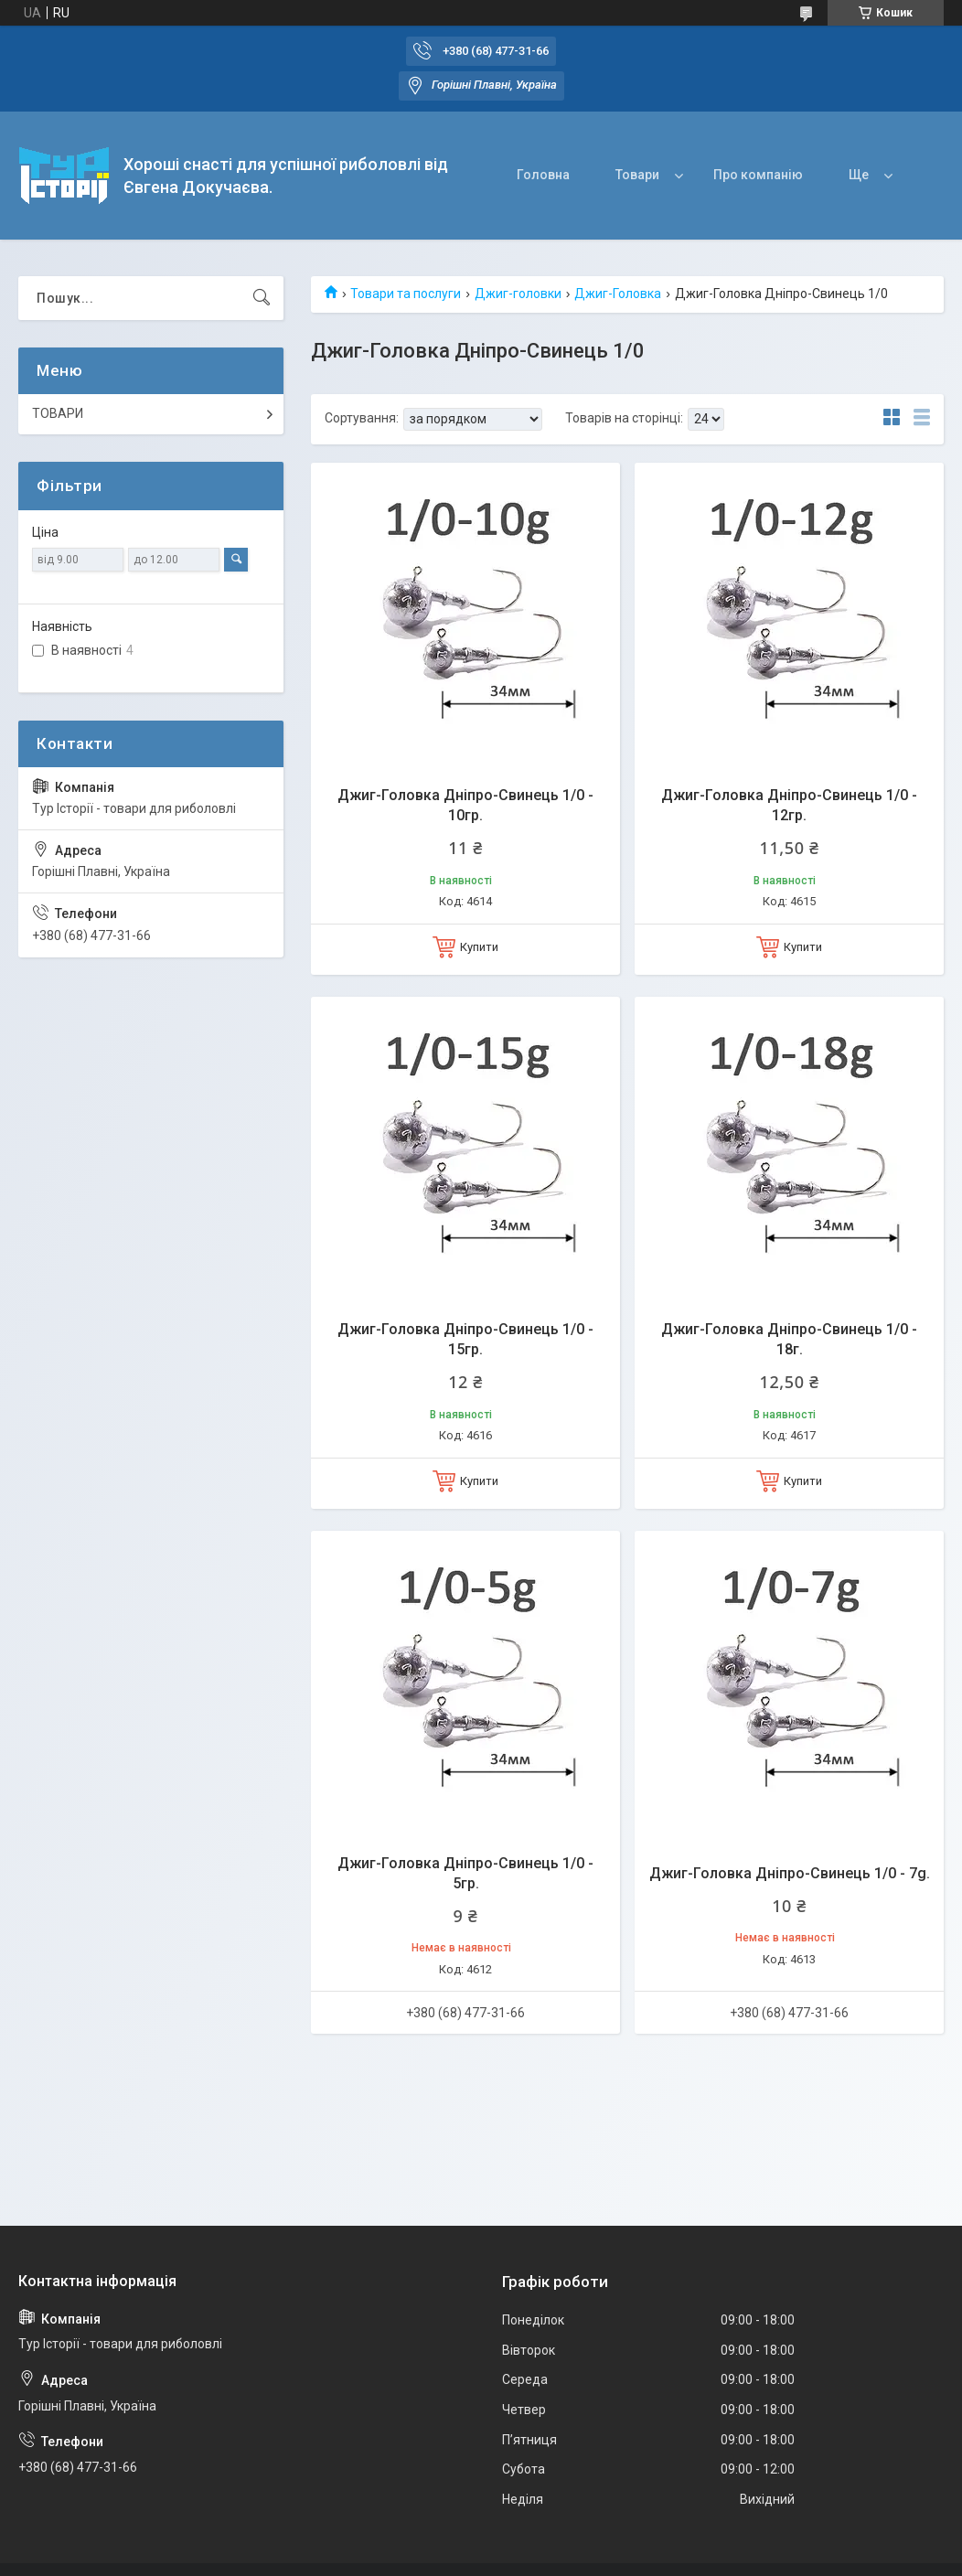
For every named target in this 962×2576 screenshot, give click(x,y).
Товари (637, 174)
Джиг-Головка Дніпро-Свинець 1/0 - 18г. (789, 1339)
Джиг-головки (518, 293)
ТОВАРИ (57, 413)
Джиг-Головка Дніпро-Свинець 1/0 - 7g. (789, 1873)
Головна (543, 174)
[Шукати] (261, 298)
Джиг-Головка (617, 293)
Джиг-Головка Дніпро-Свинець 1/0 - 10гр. (465, 805)
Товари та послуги (405, 293)
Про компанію (758, 174)
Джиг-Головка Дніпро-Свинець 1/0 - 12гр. (789, 805)
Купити (479, 947)
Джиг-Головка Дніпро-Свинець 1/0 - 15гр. (465, 1339)
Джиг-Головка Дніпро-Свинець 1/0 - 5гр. (465, 1873)
